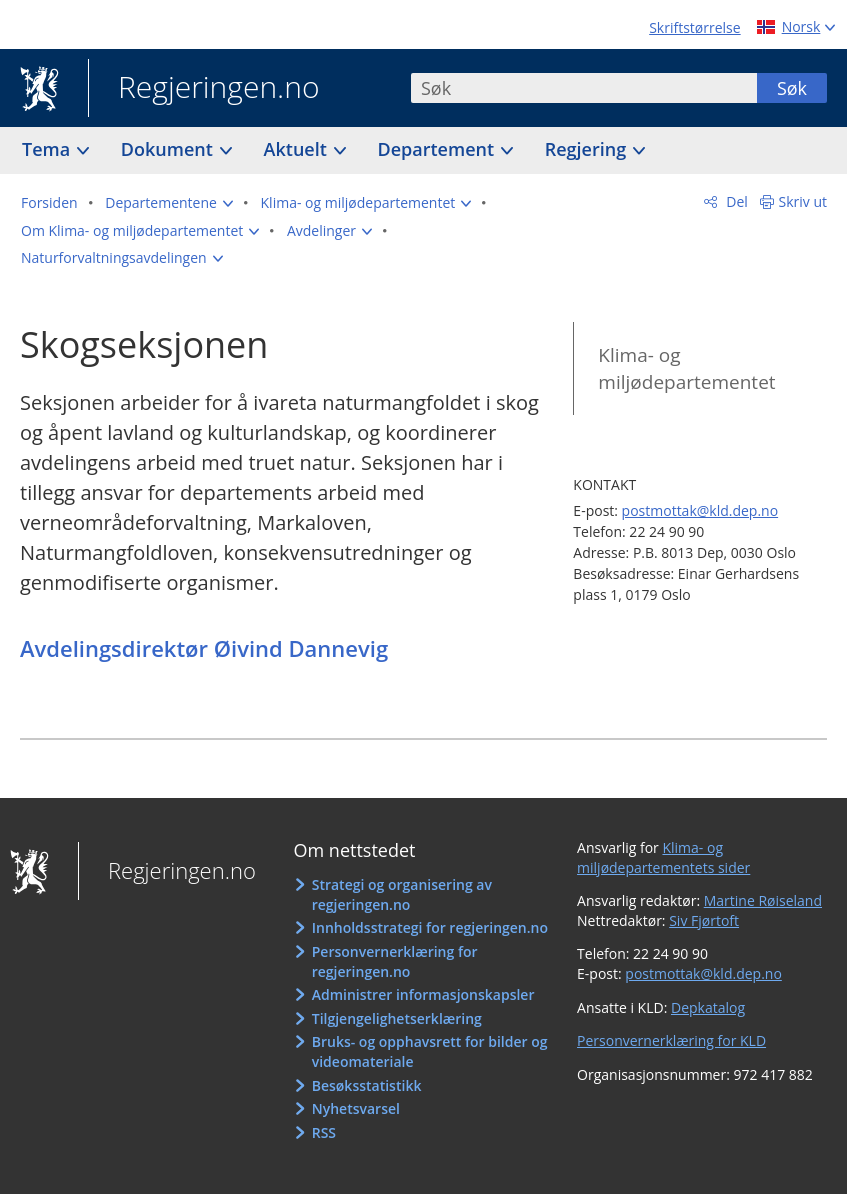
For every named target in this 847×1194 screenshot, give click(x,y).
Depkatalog (708, 1007)
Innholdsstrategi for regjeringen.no (430, 927)
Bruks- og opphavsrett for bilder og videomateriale (430, 1051)
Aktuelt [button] (298, 149)
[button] (169, 203)
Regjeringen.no (204, 89)
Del (735, 201)
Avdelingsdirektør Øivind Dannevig (204, 648)
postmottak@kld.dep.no (700, 510)
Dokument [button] (169, 149)
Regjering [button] (588, 149)
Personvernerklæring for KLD (671, 1040)
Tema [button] (48, 149)
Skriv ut (803, 201)
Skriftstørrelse (694, 27)
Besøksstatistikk (367, 1085)
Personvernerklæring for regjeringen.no (395, 961)
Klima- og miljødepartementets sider (663, 857)
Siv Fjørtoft (704, 920)
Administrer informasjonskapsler (423, 994)
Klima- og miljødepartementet (686, 368)
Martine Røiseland (763, 900)
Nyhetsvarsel (356, 1108)
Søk (792, 88)
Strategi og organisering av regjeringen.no (402, 894)
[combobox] (584, 88)
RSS (324, 1132)
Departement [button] (438, 149)
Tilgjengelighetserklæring (397, 1018)
